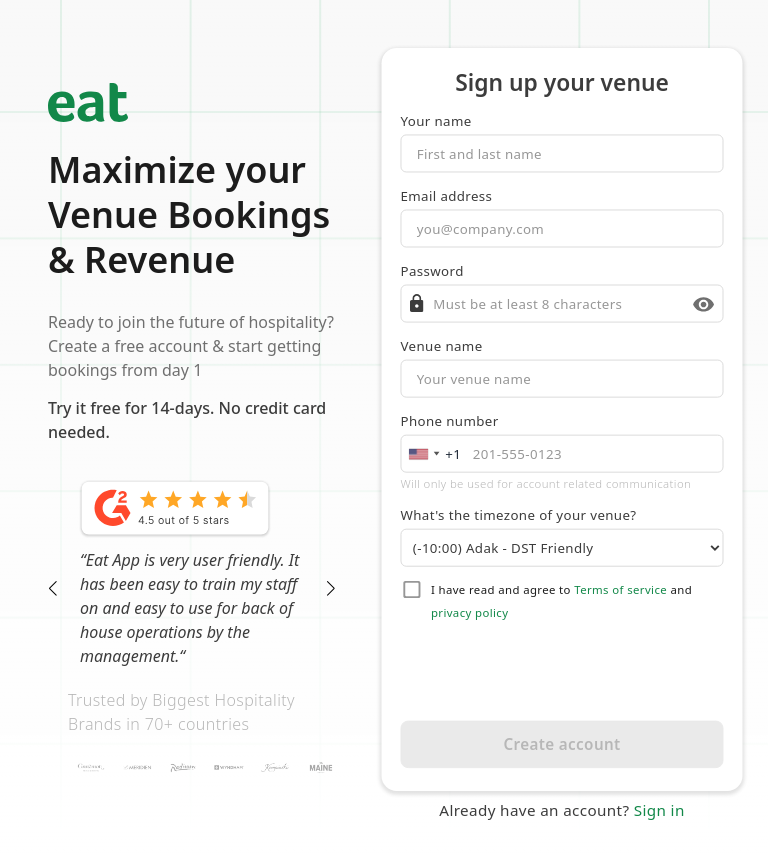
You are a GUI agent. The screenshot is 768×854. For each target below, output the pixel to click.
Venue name (442, 346)
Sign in (659, 809)
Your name (436, 121)
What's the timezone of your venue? (519, 515)
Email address (447, 196)
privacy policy (469, 613)
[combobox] (433, 454)
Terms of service (620, 590)
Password (432, 271)
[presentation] (562, 672)
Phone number (450, 421)
